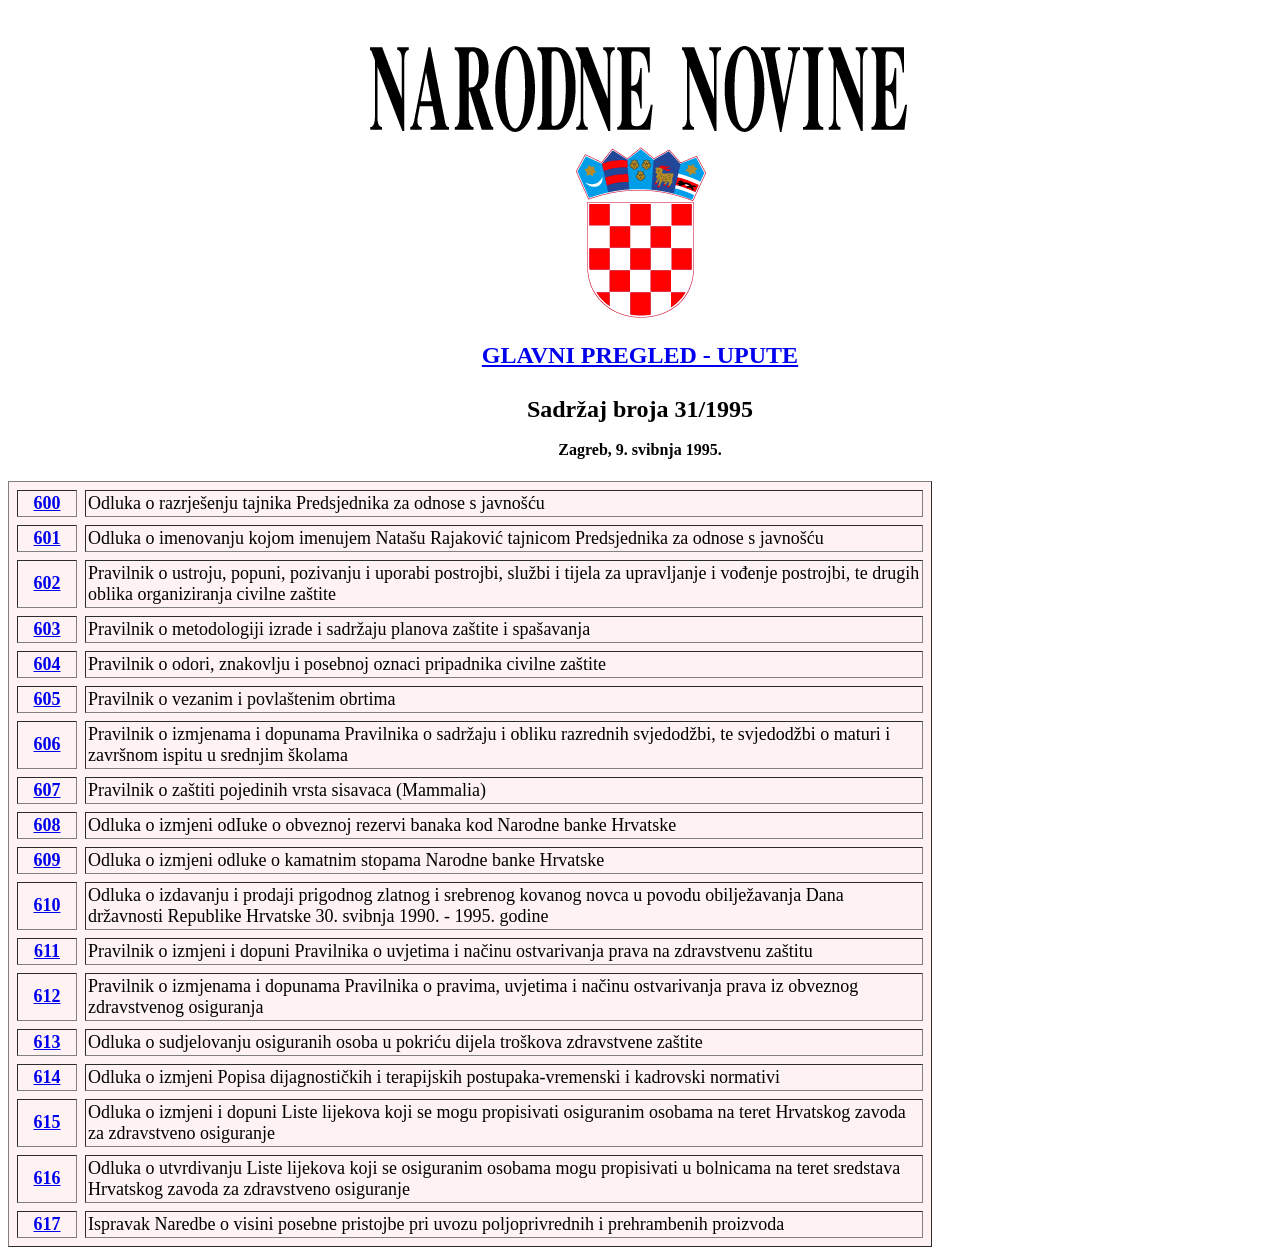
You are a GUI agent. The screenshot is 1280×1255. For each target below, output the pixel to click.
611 (47, 951)
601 (47, 538)
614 (47, 1077)
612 (47, 996)
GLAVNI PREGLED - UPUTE (640, 355)
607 (47, 790)
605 (47, 699)
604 (47, 664)
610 (47, 905)
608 (47, 825)
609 (47, 860)
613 (47, 1042)
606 (47, 744)
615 (47, 1122)
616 (47, 1178)
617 (47, 1224)
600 (47, 503)
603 (47, 629)
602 (47, 583)
